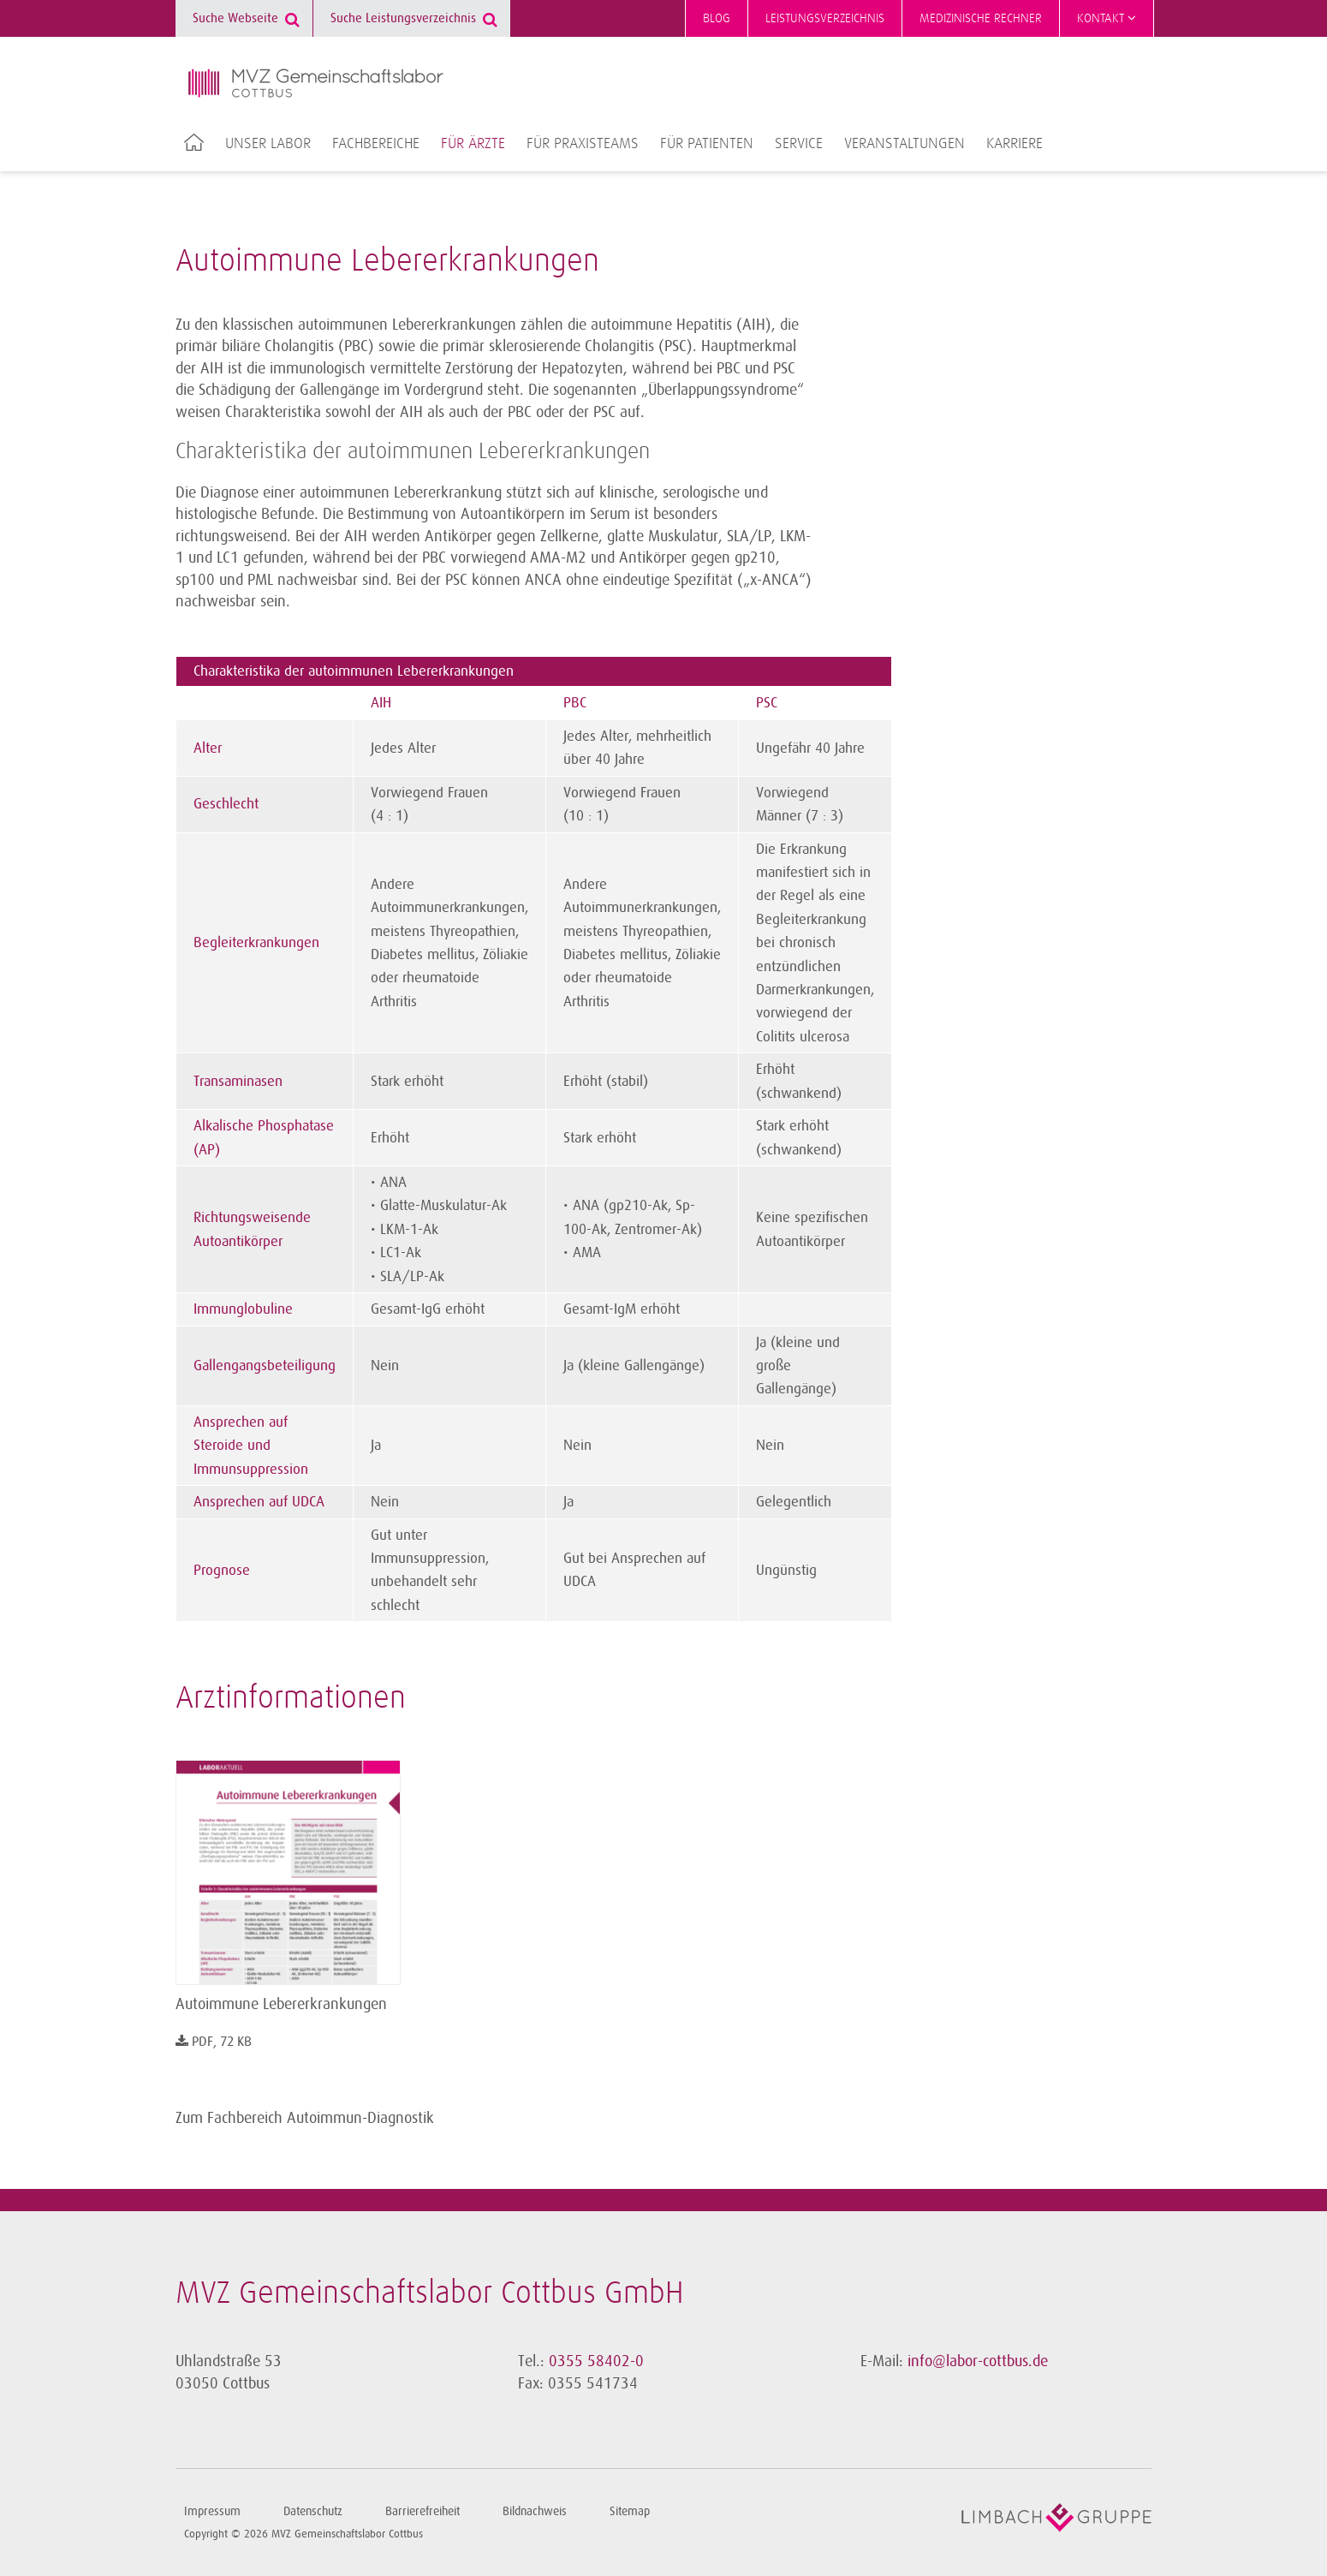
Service (799, 144)
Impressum (212, 2511)
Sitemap (630, 2511)
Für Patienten (706, 144)
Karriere (1014, 144)
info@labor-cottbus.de (977, 2361)
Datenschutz (312, 2511)
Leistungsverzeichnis (824, 18)
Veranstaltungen (904, 144)
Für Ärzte (473, 144)
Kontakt (1106, 18)
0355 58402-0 (596, 2361)
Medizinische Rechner (980, 18)
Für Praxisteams (583, 144)
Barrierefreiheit (422, 2511)
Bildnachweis (535, 2511)
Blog (716, 18)
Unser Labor (268, 144)
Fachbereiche (376, 144)
